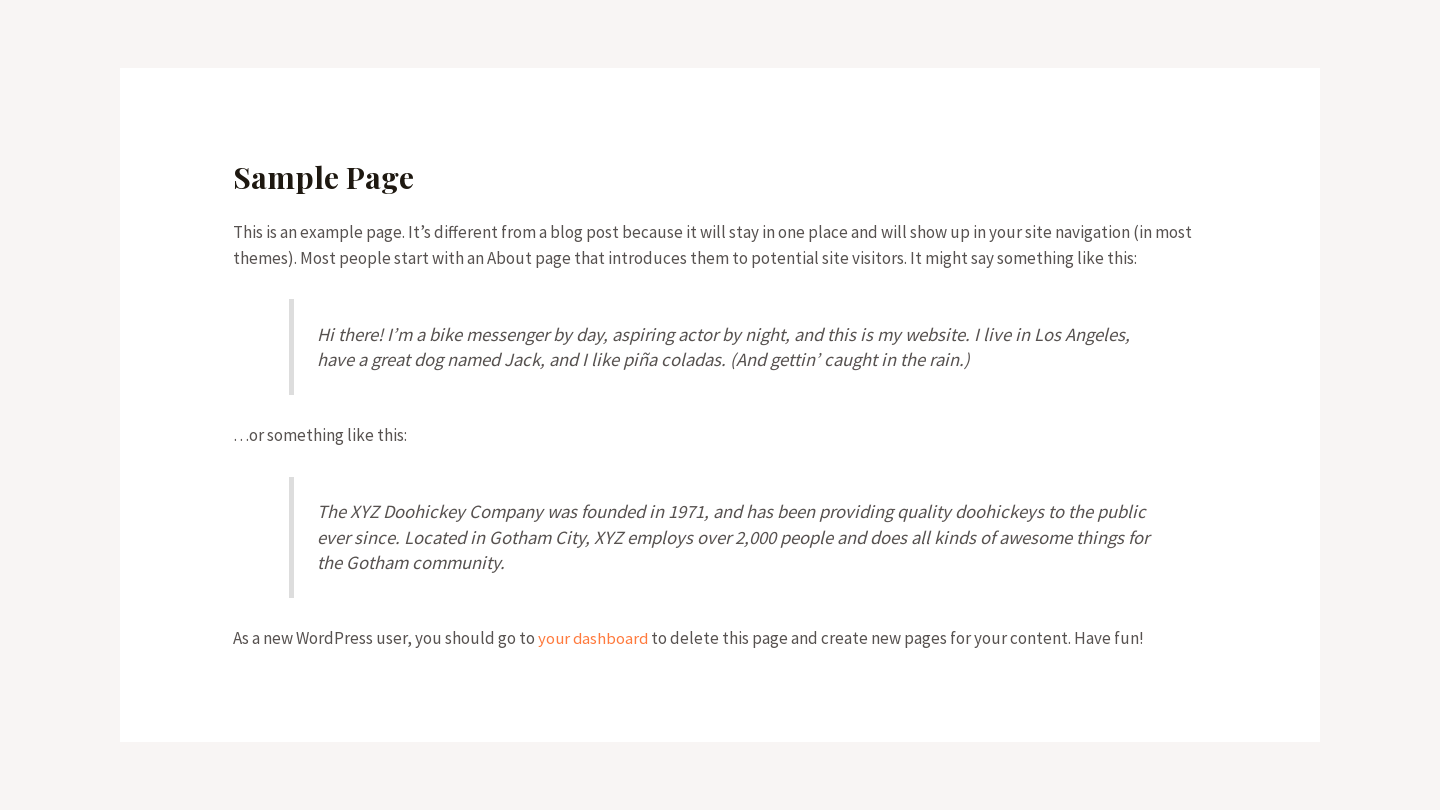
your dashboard (594, 638)
